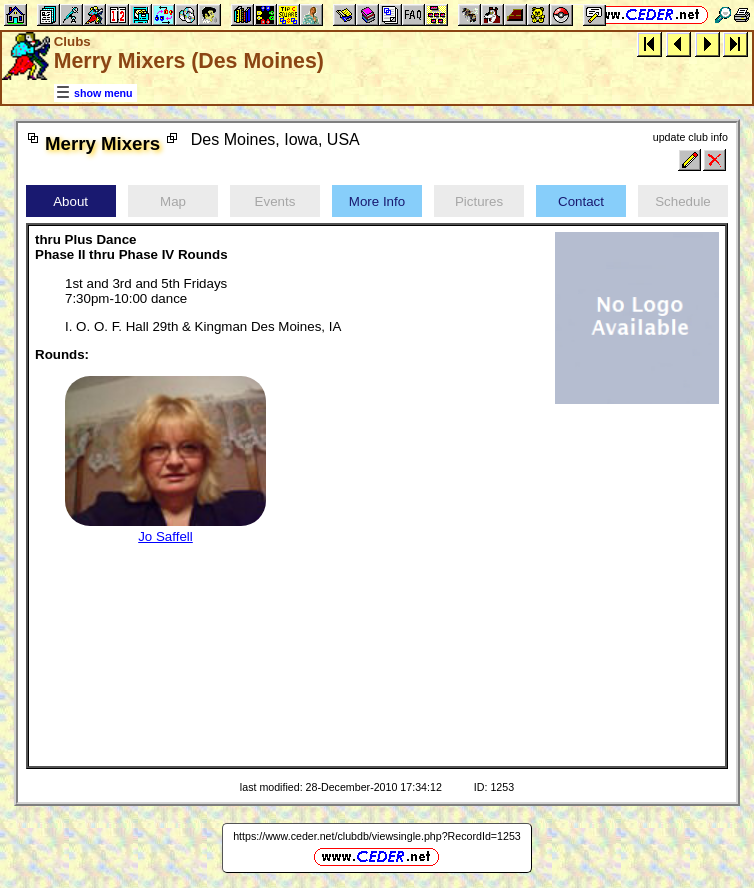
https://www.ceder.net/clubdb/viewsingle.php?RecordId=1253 (377, 836)
